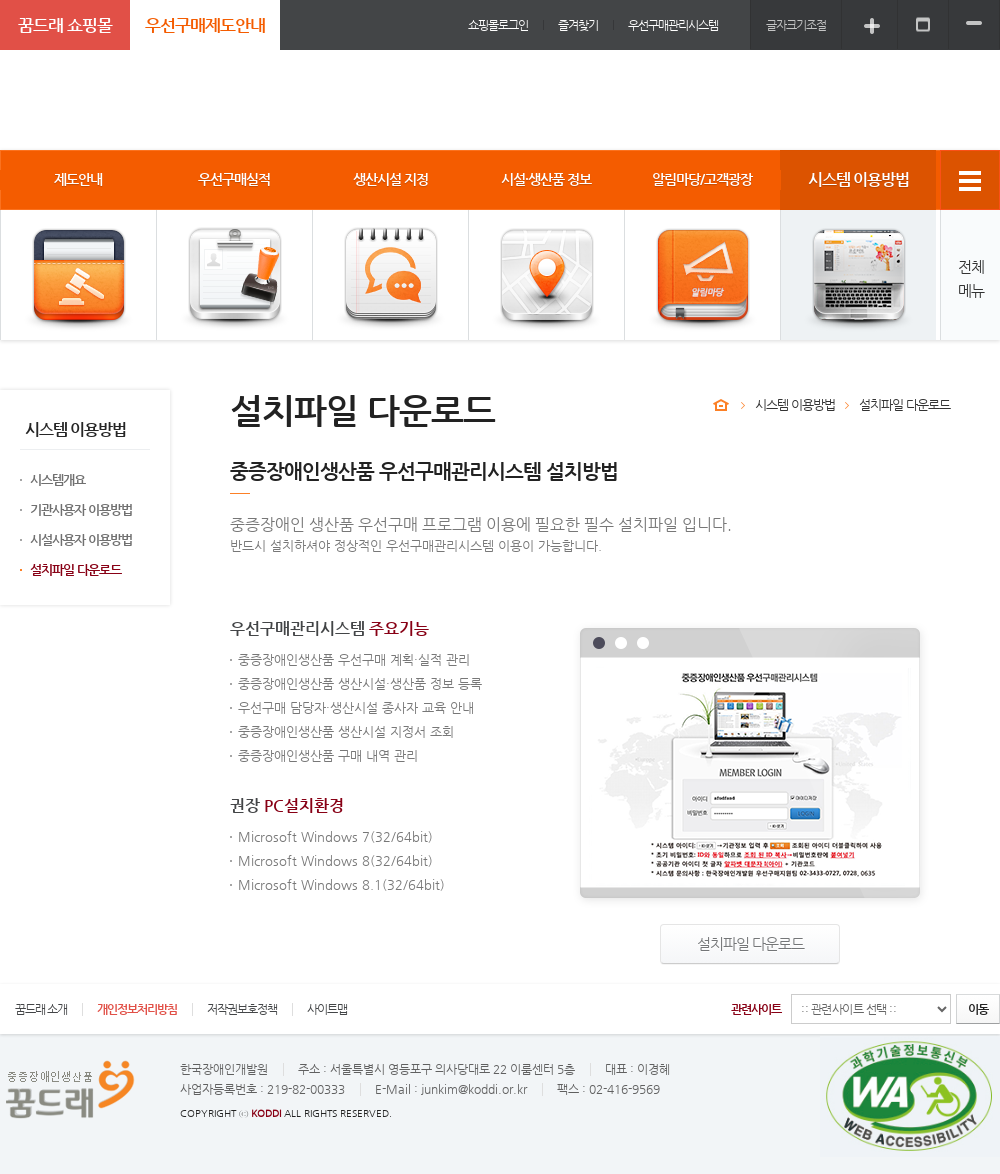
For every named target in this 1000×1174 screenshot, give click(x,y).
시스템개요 (57, 479)
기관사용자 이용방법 (81, 509)
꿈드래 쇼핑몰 (65, 25)
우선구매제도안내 (205, 25)
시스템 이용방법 (795, 404)
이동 (978, 1009)
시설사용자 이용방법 (81, 539)
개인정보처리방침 (137, 1009)
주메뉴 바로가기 (0, 0)
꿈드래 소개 (41, 1009)
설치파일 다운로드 (75, 569)
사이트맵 (327, 1009)
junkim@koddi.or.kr (474, 1089)
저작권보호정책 (242, 1009)
